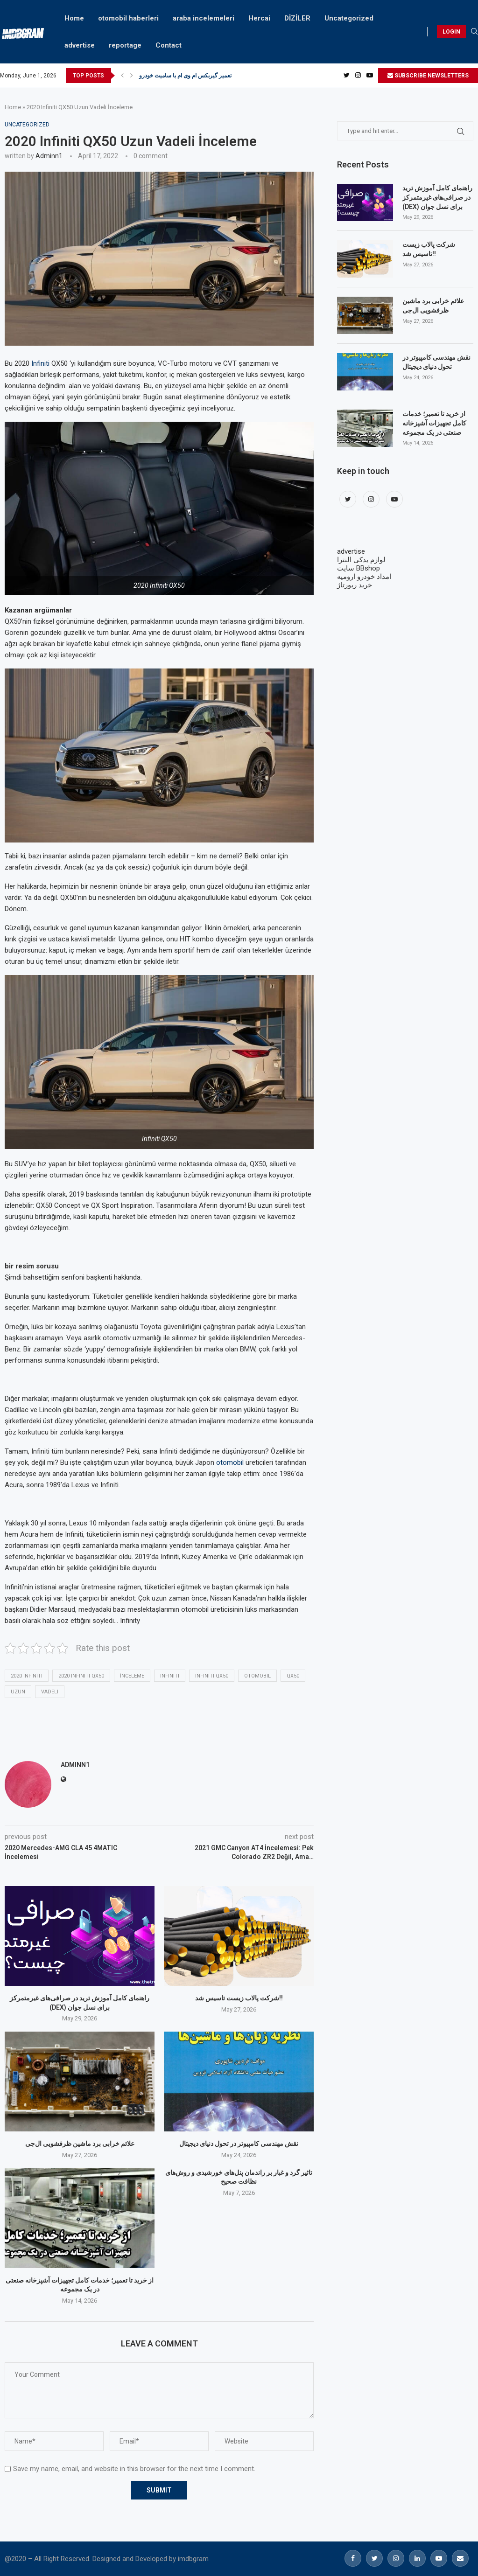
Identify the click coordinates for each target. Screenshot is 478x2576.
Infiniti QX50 (211, 1676)
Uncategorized (348, 18)
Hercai (259, 18)
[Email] (460, 2558)
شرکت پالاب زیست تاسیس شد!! (239, 1998)
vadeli (49, 1692)
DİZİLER (297, 18)
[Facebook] (353, 2558)
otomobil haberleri (128, 18)
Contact (168, 45)
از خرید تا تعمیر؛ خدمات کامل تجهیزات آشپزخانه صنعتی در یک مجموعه (434, 423)
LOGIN (451, 31)
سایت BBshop (358, 568)
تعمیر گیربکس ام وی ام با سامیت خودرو (185, 75)
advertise (79, 45)
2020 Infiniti (26, 1676)
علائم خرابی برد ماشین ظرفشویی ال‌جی (79, 2143)
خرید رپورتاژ (354, 585)
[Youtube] (369, 75)
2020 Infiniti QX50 (81, 1676)
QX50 (293, 1676)
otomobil (230, 1462)
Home (74, 18)
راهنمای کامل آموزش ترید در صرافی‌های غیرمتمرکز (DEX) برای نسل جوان (437, 197)
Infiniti (40, 363)
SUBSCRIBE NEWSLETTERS (428, 75)
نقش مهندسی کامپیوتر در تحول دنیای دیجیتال (238, 2143)
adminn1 (49, 156)
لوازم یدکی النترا (361, 560)
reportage (125, 45)
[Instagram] (358, 75)
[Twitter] (346, 75)
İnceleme (132, 1676)
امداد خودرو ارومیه (364, 576)
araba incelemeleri (203, 18)
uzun (18, 1692)
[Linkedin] (417, 2558)
